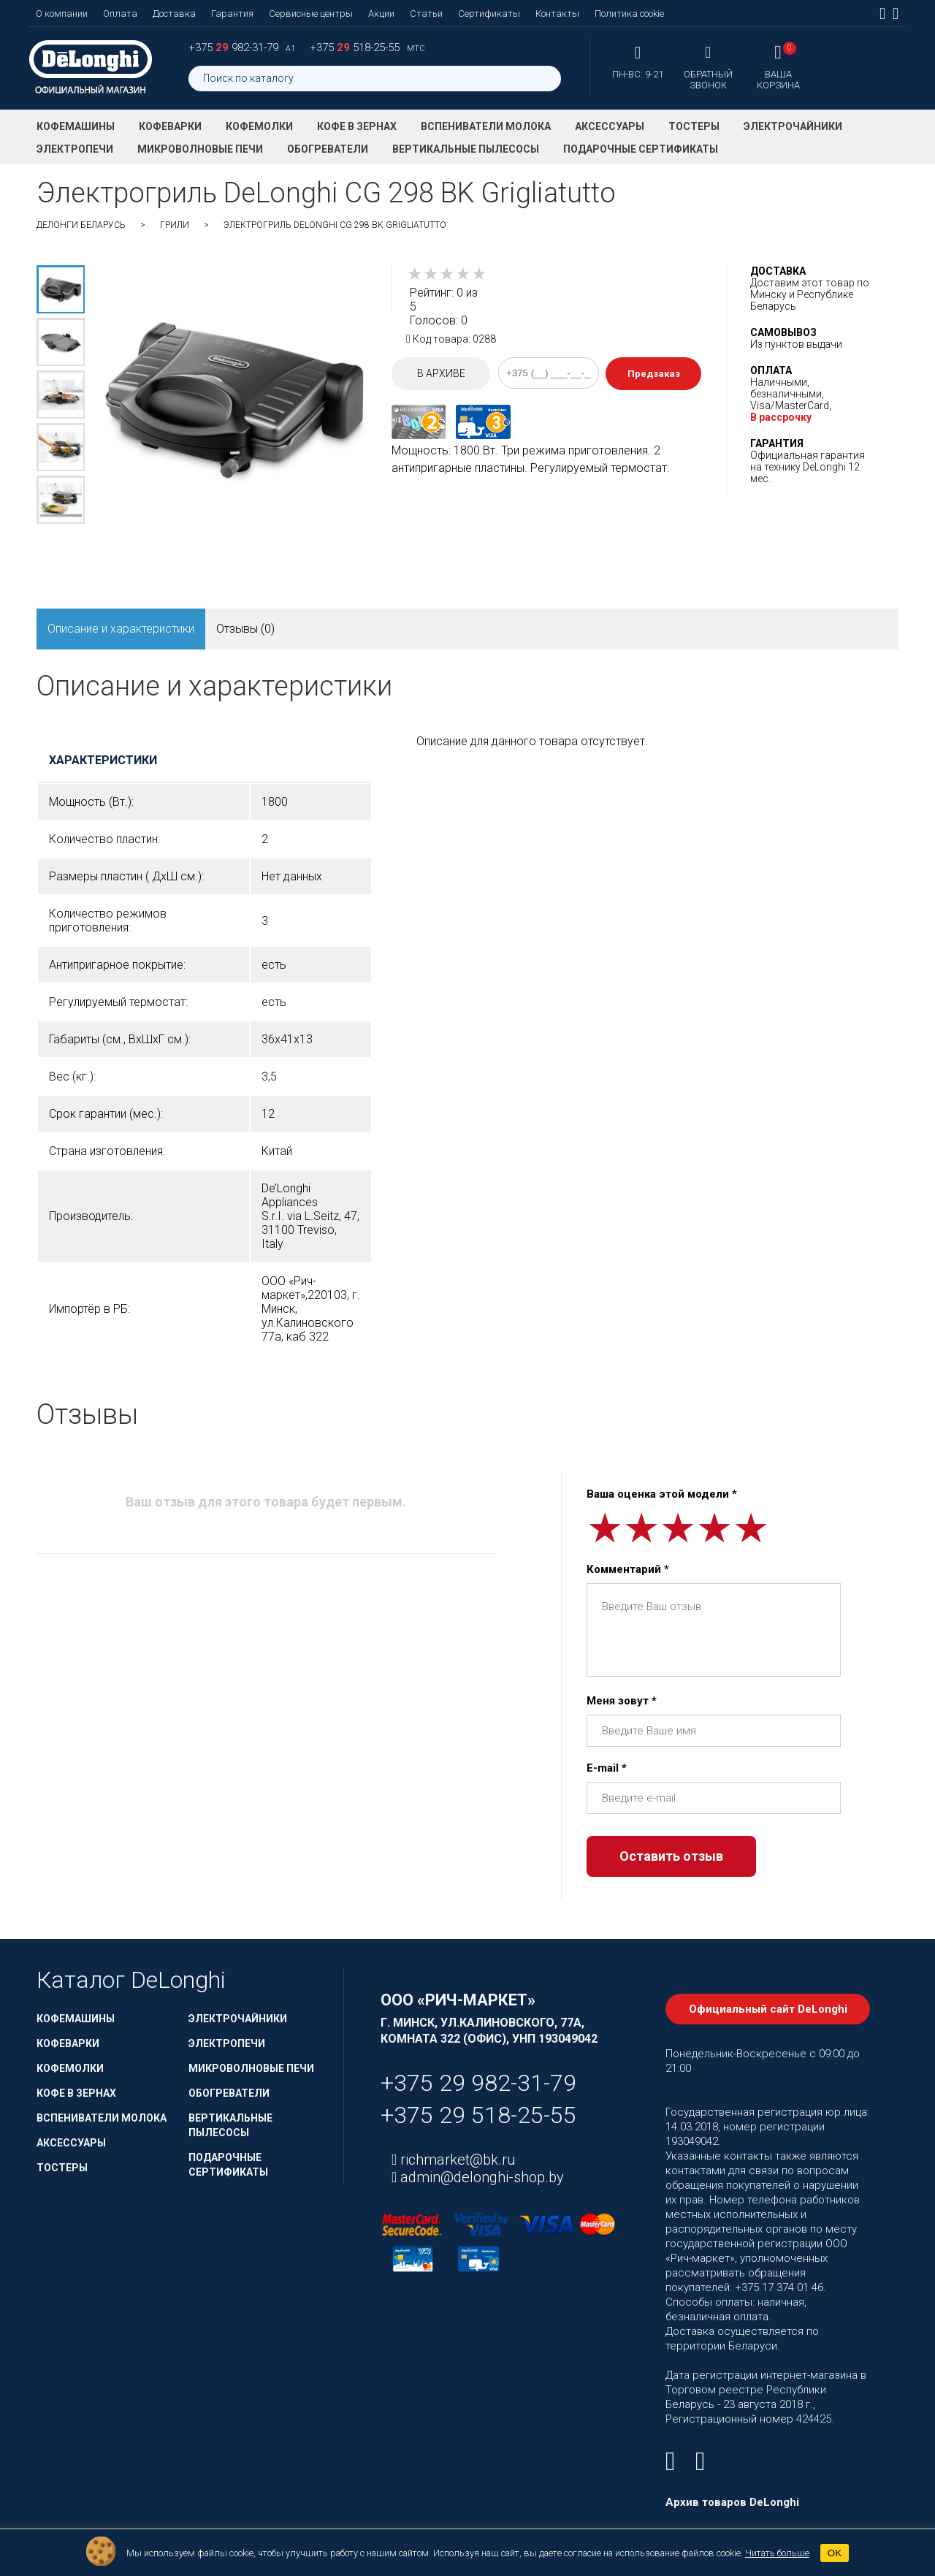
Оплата (120, 13)
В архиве (441, 373)
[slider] (447, 274)
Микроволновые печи (200, 149)
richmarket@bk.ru (456, 2159)
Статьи (426, 13)
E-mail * (607, 1768)
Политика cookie (629, 13)
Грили (174, 225)
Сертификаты (489, 13)
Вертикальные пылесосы (465, 149)
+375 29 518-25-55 (478, 2115)
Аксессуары (609, 126)
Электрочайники (793, 126)
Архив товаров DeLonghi (732, 2502)
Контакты (557, 13)
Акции (381, 13)
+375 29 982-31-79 (478, 2083)
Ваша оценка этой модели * (662, 1494)
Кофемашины (76, 126)
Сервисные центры (311, 13)
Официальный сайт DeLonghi (768, 2009)
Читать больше (777, 2553)
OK (835, 2553)
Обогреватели (327, 149)
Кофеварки (170, 126)
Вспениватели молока (486, 126)
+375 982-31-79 (234, 47)
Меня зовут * (622, 1700)
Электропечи (75, 149)
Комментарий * (628, 1569)
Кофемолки (259, 126)
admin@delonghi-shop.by (480, 2177)
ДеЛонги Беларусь (81, 225)
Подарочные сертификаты (640, 149)
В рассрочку (781, 417)
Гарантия (232, 13)
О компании (62, 13)
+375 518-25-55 (356, 47)
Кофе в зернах (357, 126)
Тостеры (694, 126)
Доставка (174, 13)
